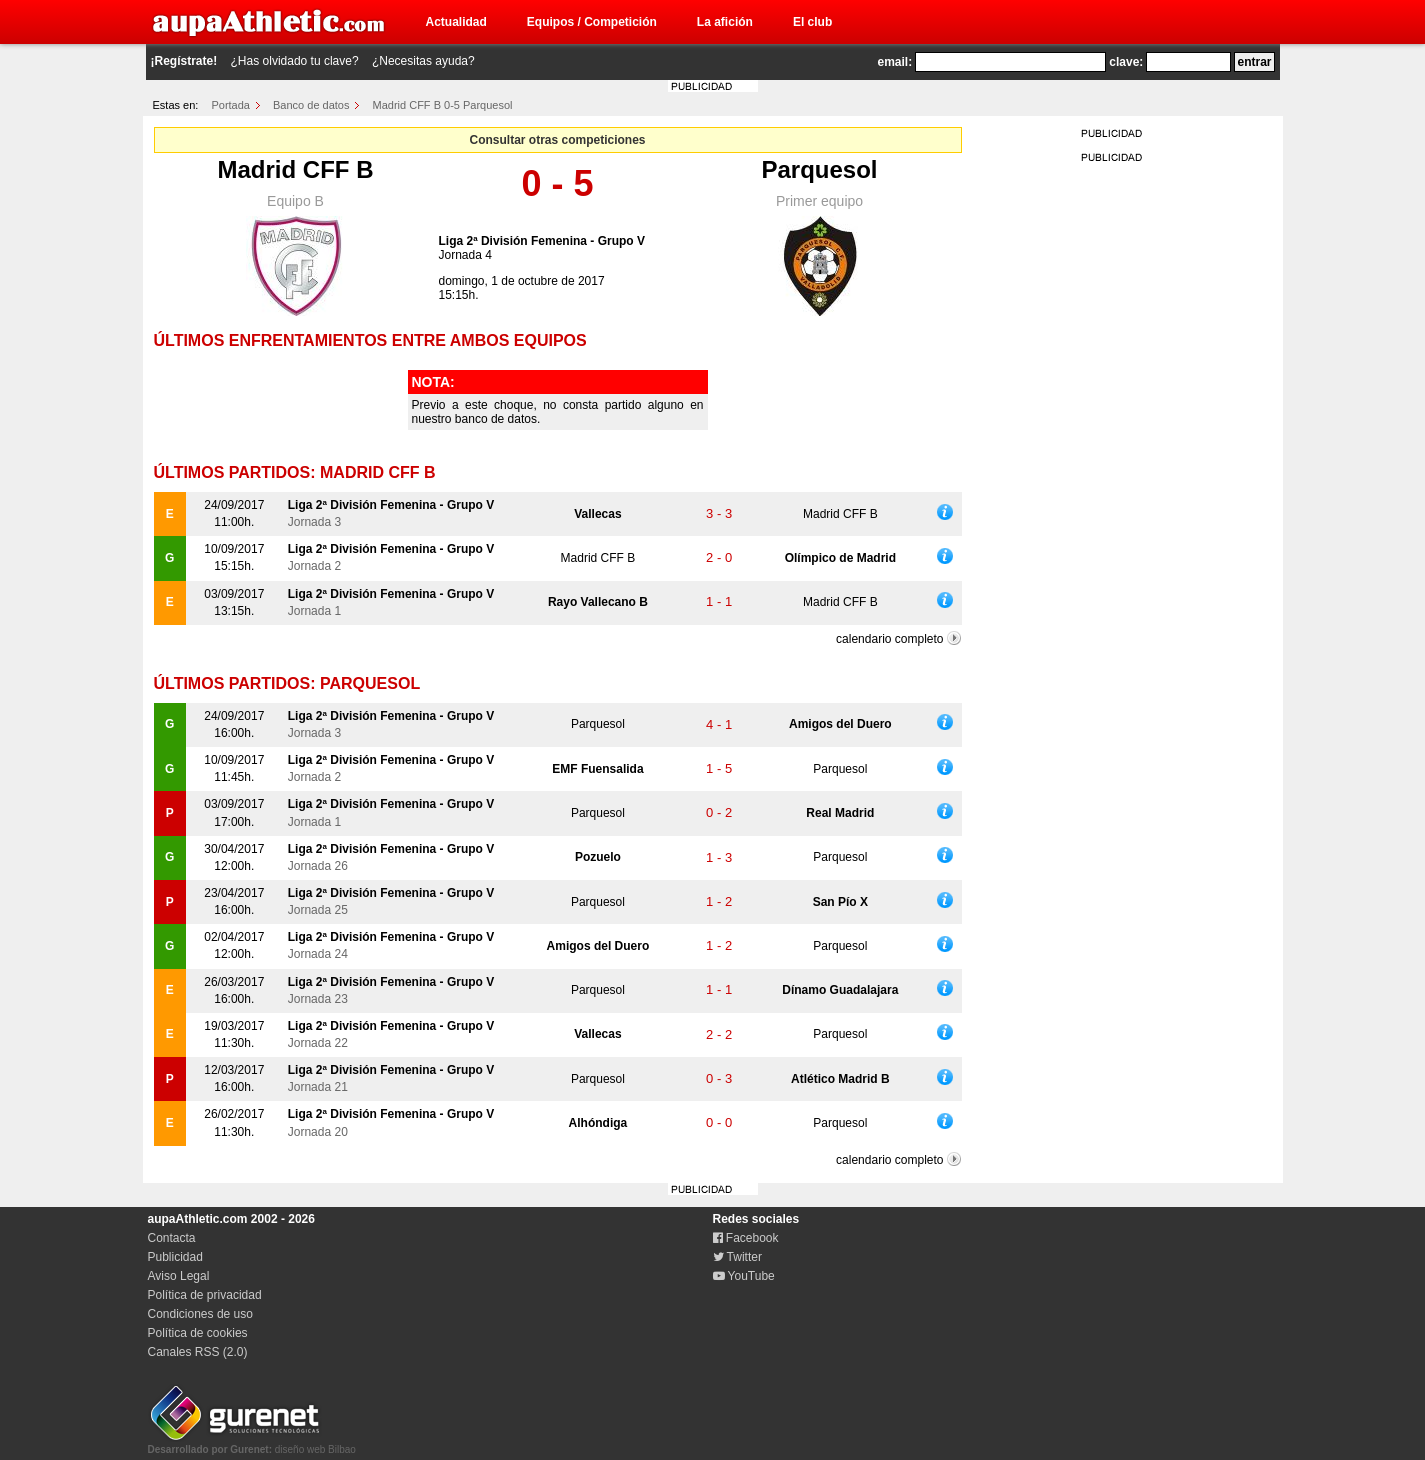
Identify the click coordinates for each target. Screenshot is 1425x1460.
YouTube (744, 1276)
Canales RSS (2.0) (198, 1352)
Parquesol (819, 169)
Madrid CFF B (296, 169)
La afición (725, 22)
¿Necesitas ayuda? (423, 61)
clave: (1126, 62)
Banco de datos (311, 105)
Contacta (172, 1238)
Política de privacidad (205, 1295)
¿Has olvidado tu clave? (295, 61)
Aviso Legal (179, 1276)
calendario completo (889, 639)
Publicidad (175, 1257)
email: (895, 62)
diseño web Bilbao (252, 1444)
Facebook (746, 1238)
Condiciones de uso (200, 1314)
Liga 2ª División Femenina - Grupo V (542, 241)
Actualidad (456, 22)
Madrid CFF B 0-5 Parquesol (443, 105)
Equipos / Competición (592, 22)
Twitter (737, 1257)
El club (812, 22)
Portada (230, 105)
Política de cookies (198, 1333)
